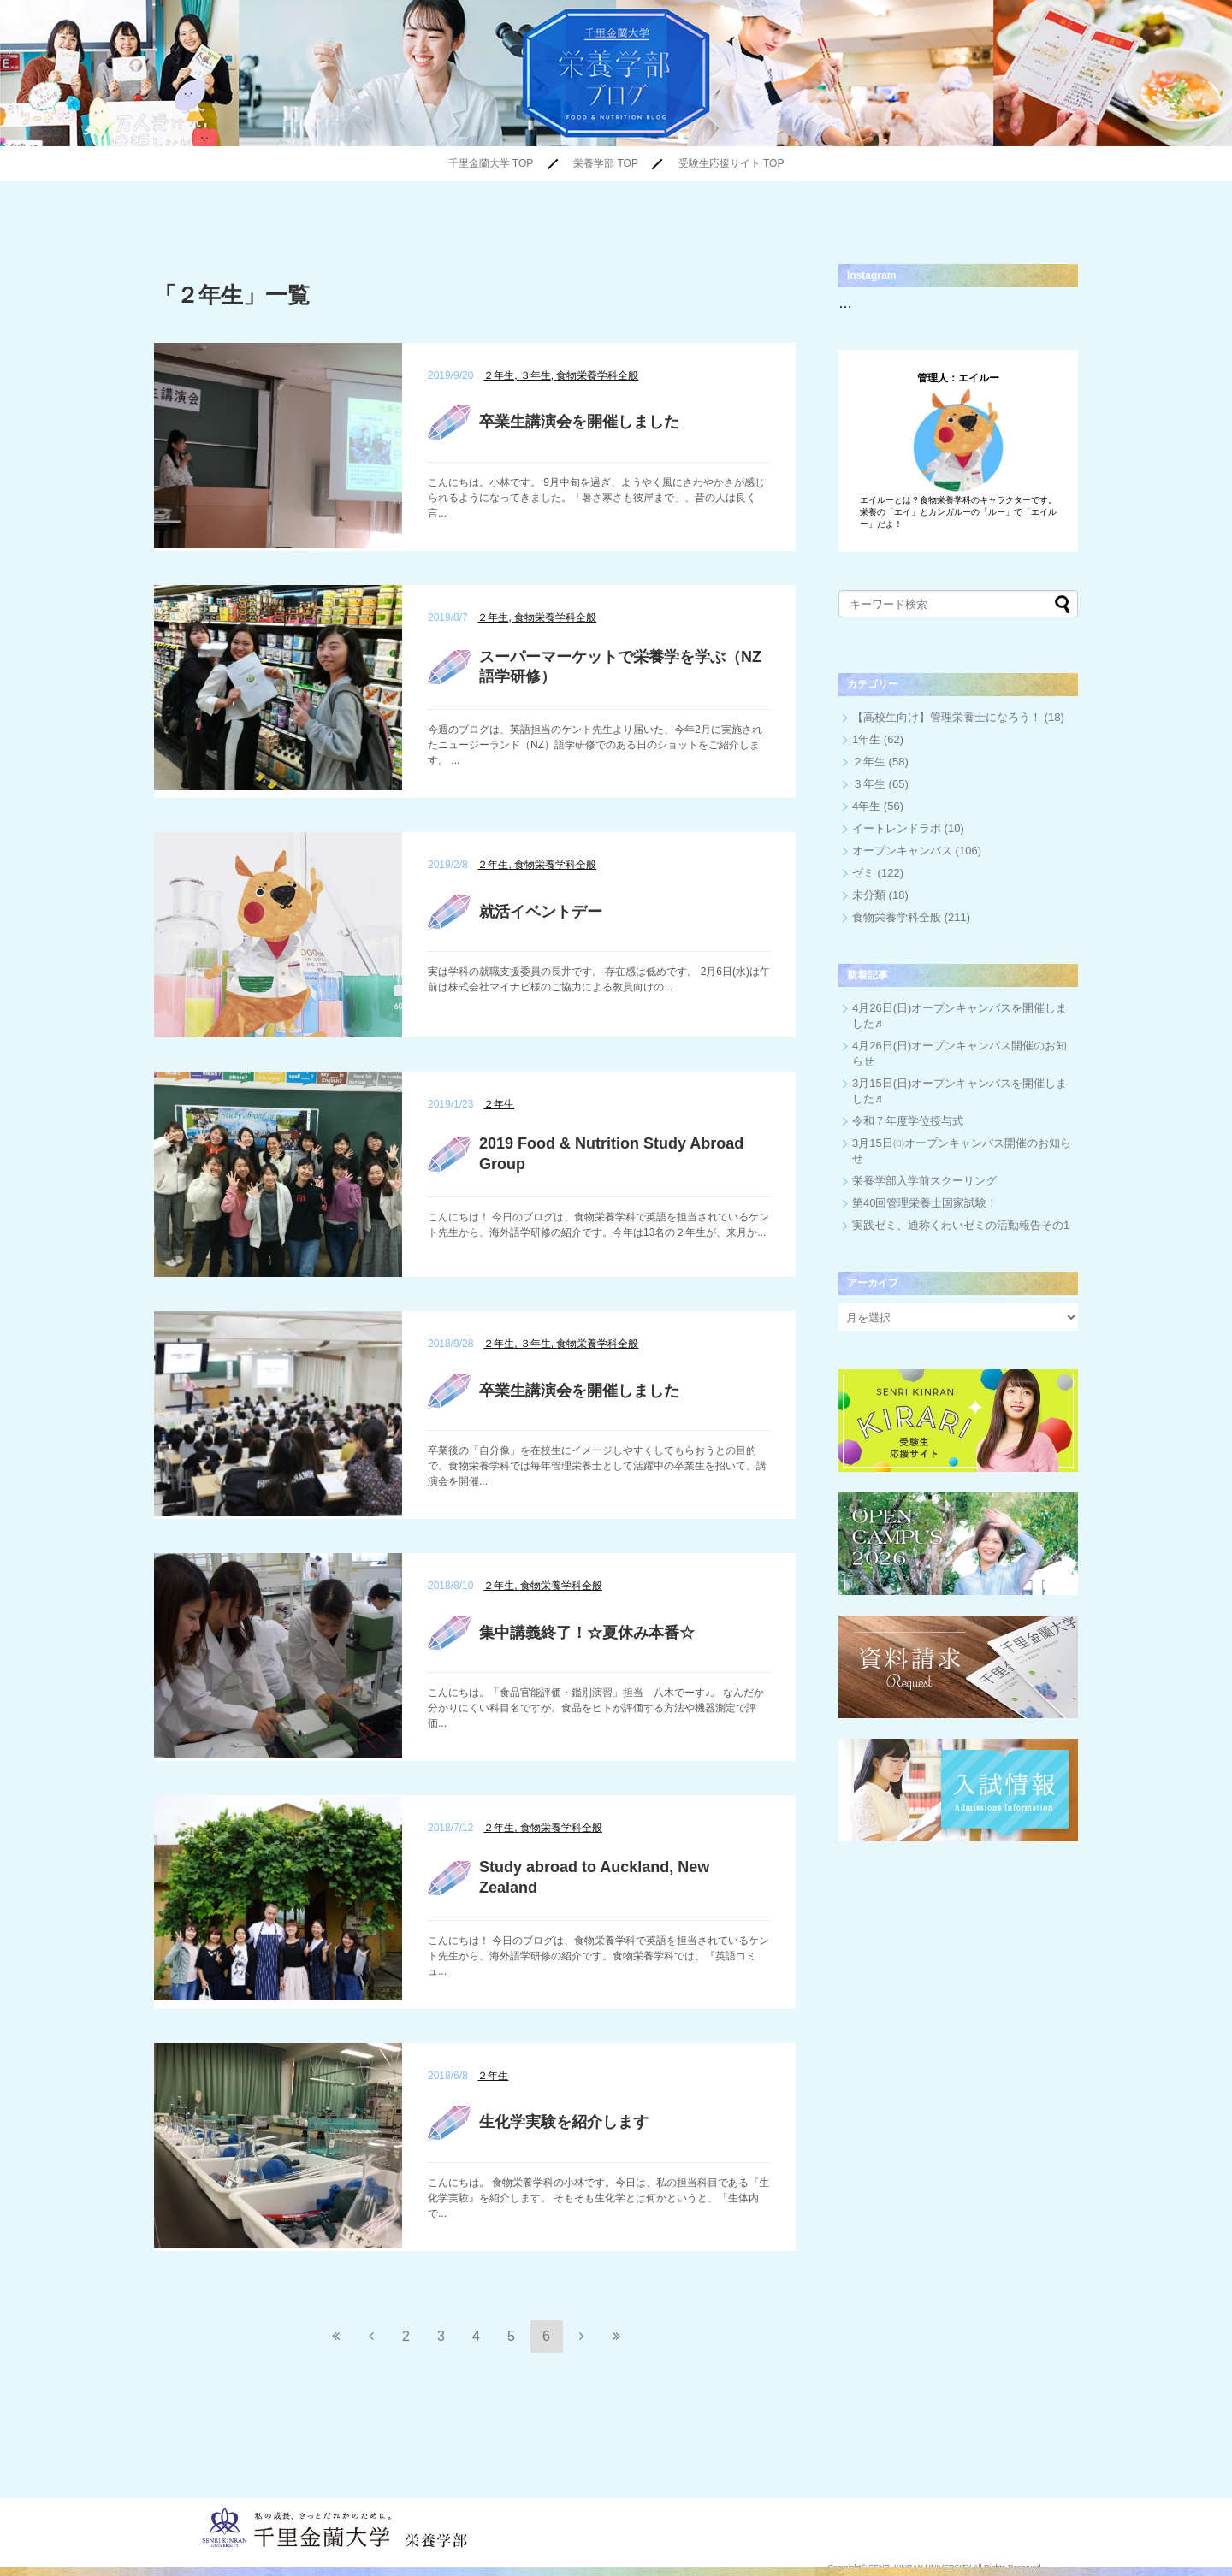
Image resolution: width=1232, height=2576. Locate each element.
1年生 (866, 739)
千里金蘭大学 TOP (491, 163)
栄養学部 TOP (605, 163)
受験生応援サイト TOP (731, 163)
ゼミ (863, 872)
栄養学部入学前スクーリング (924, 1180)
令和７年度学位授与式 (907, 1120)
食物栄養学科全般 (896, 917)
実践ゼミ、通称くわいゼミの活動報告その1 (960, 1225)
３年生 (869, 783)
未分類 (869, 895)
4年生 (866, 806)
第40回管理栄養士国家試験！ (925, 1202)
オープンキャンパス (902, 850)
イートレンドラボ (896, 828)
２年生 (869, 761)
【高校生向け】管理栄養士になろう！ (946, 717)
